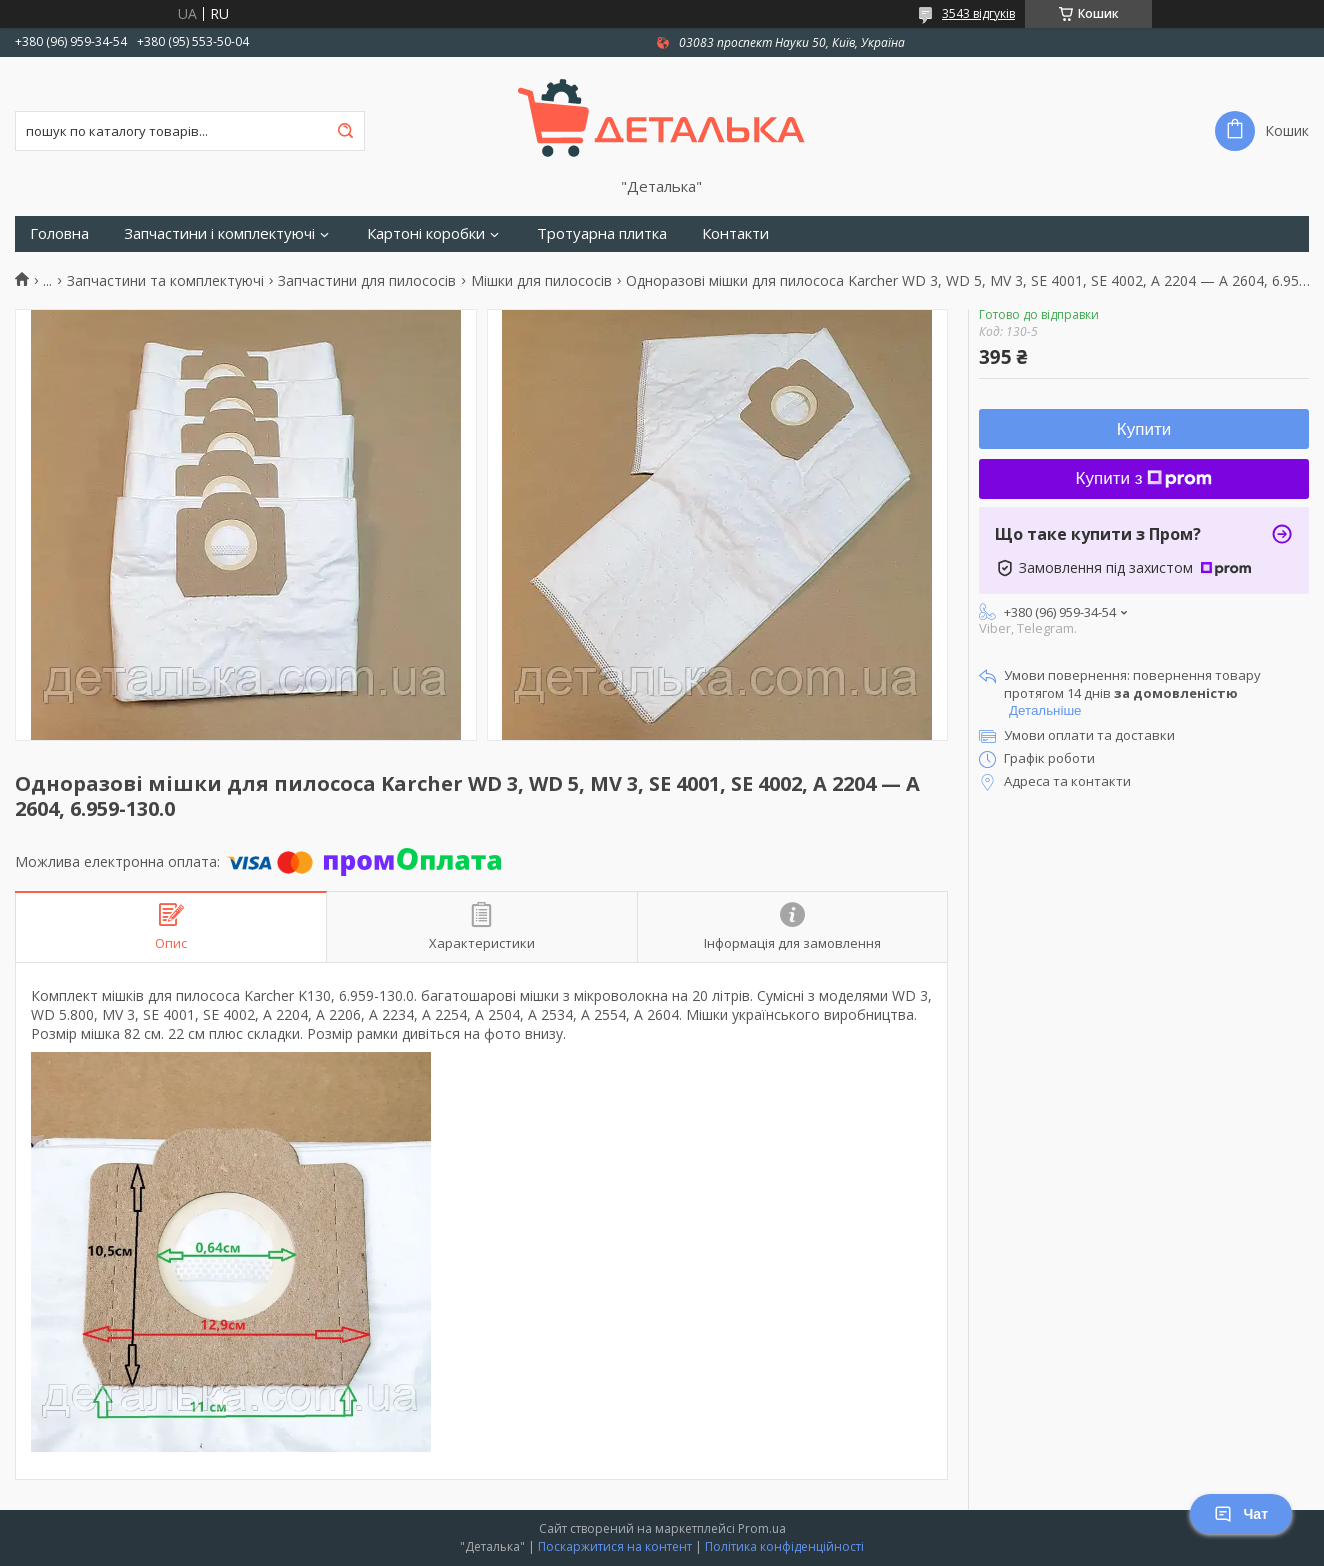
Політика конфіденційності (784, 1546)
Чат (1241, 1514)
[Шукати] (345, 131)
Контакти (735, 233)
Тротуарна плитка (602, 233)
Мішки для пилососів (541, 281)
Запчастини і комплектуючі (219, 233)
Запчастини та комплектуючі (165, 281)
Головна (59, 233)
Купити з (1144, 478)
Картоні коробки (426, 233)
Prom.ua (762, 1528)
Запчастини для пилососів (367, 281)
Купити (1144, 429)
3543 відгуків (978, 13)
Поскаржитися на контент (615, 1546)
